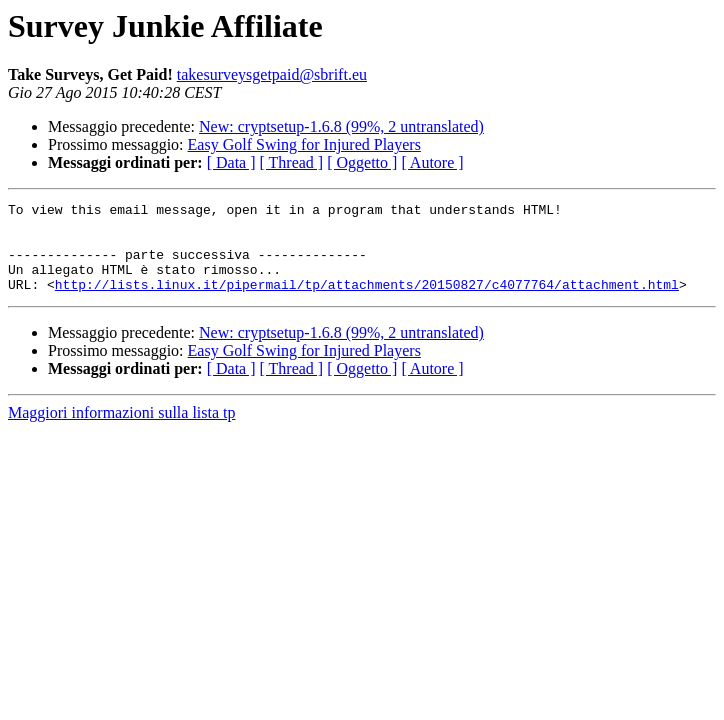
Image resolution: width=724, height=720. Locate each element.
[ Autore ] (432, 162)
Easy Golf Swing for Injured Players (304, 144)
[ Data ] (231, 162)
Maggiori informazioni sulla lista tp (122, 430)
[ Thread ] (292, 162)
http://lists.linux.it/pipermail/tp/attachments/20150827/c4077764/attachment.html (367, 302)
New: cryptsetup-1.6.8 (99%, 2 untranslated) (341, 126)
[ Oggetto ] (362, 162)
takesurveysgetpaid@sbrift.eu (272, 74)
